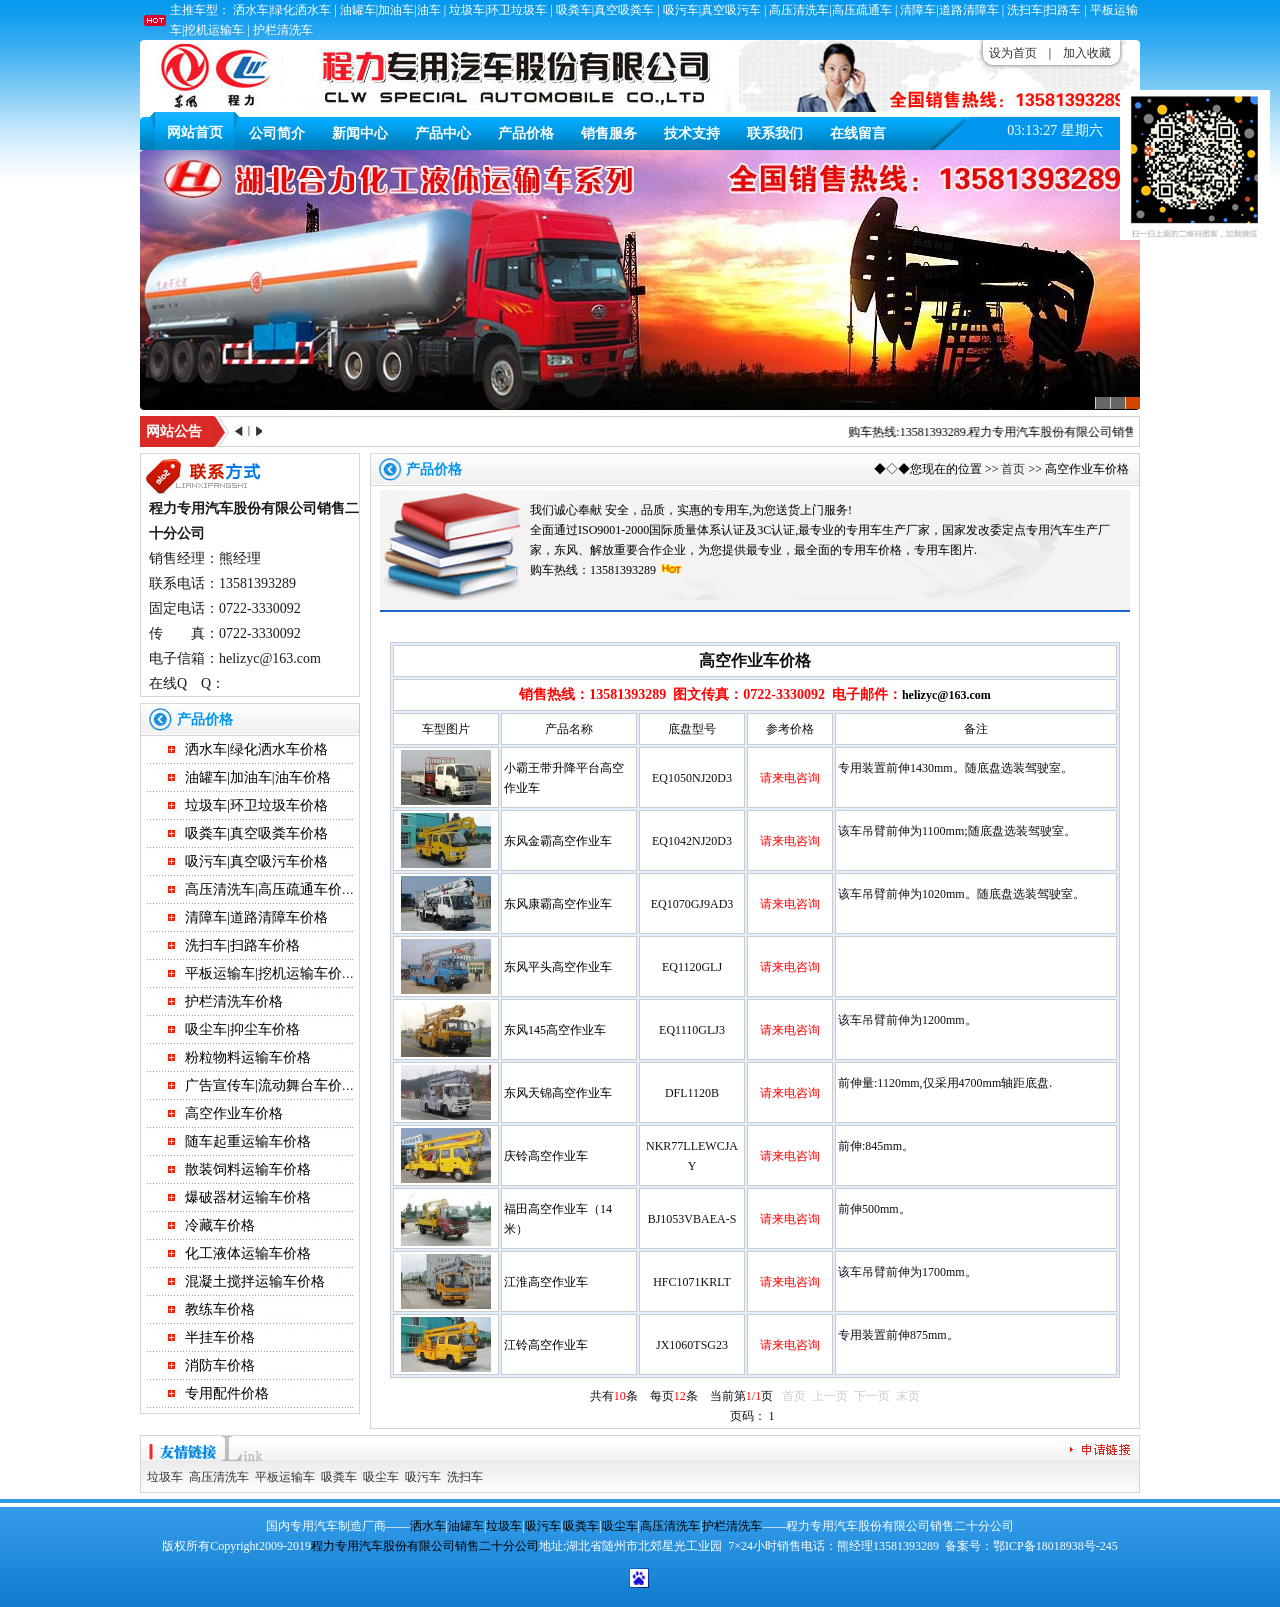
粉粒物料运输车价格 (248, 1057)
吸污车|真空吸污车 (712, 10)
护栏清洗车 (283, 30)
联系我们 (775, 133)
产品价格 (526, 133)
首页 (1013, 469)
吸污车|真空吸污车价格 (256, 861)
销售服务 (609, 133)
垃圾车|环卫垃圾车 (498, 10)
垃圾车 (165, 1477)
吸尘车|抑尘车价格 (242, 1029)
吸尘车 (381, 1477)
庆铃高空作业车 (546, 1156)
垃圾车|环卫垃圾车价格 (256, 805)
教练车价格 (220, 1309)
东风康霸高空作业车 (558, 904)
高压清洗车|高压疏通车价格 (270, 889)
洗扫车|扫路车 (1044, 10)
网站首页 (195, 132)
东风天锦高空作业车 (558, 1093)
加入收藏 (1087, 53)
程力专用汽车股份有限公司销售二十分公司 (1092, 432)
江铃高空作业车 (546, 1345)
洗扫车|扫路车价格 (242, 945)
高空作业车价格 (234, 1113)
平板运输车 (285, 1477)
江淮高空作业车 (546, 1282)
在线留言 (858, 133)
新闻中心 (360, 133)
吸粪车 (339, 1477)
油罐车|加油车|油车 (390, 10)
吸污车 (423, 1477)
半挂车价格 (220, 1337)
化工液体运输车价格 (248, 1253)
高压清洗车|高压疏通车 (830, 10)
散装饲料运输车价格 (248, 1169)
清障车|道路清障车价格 (256, 917)
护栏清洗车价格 (234, 1001)
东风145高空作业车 (555, 1030)
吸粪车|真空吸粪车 (605, 10)
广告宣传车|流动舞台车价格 (270, 1085)
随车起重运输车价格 (248, 1141)
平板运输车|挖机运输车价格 (270, 973)
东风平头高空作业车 (558, 967)
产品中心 (443, 133)
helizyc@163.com (946, 695)
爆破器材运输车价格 (248, 1197)
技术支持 (692, 133)
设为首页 (1013, 53)
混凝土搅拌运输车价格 (255, 1281)
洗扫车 (465, 1477)
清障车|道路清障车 (949, 10)
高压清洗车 (219, 1477)
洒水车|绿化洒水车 (282, 10)
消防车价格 (220, 1365)
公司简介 (277, 133)
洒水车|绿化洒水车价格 (256, 749)
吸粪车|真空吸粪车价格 (256, 833)
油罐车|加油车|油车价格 (258, 777)
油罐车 (466, 1526)
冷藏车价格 (220, 1225)
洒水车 (428, 1526)
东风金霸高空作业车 (558, 841)
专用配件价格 (227, 1393)
